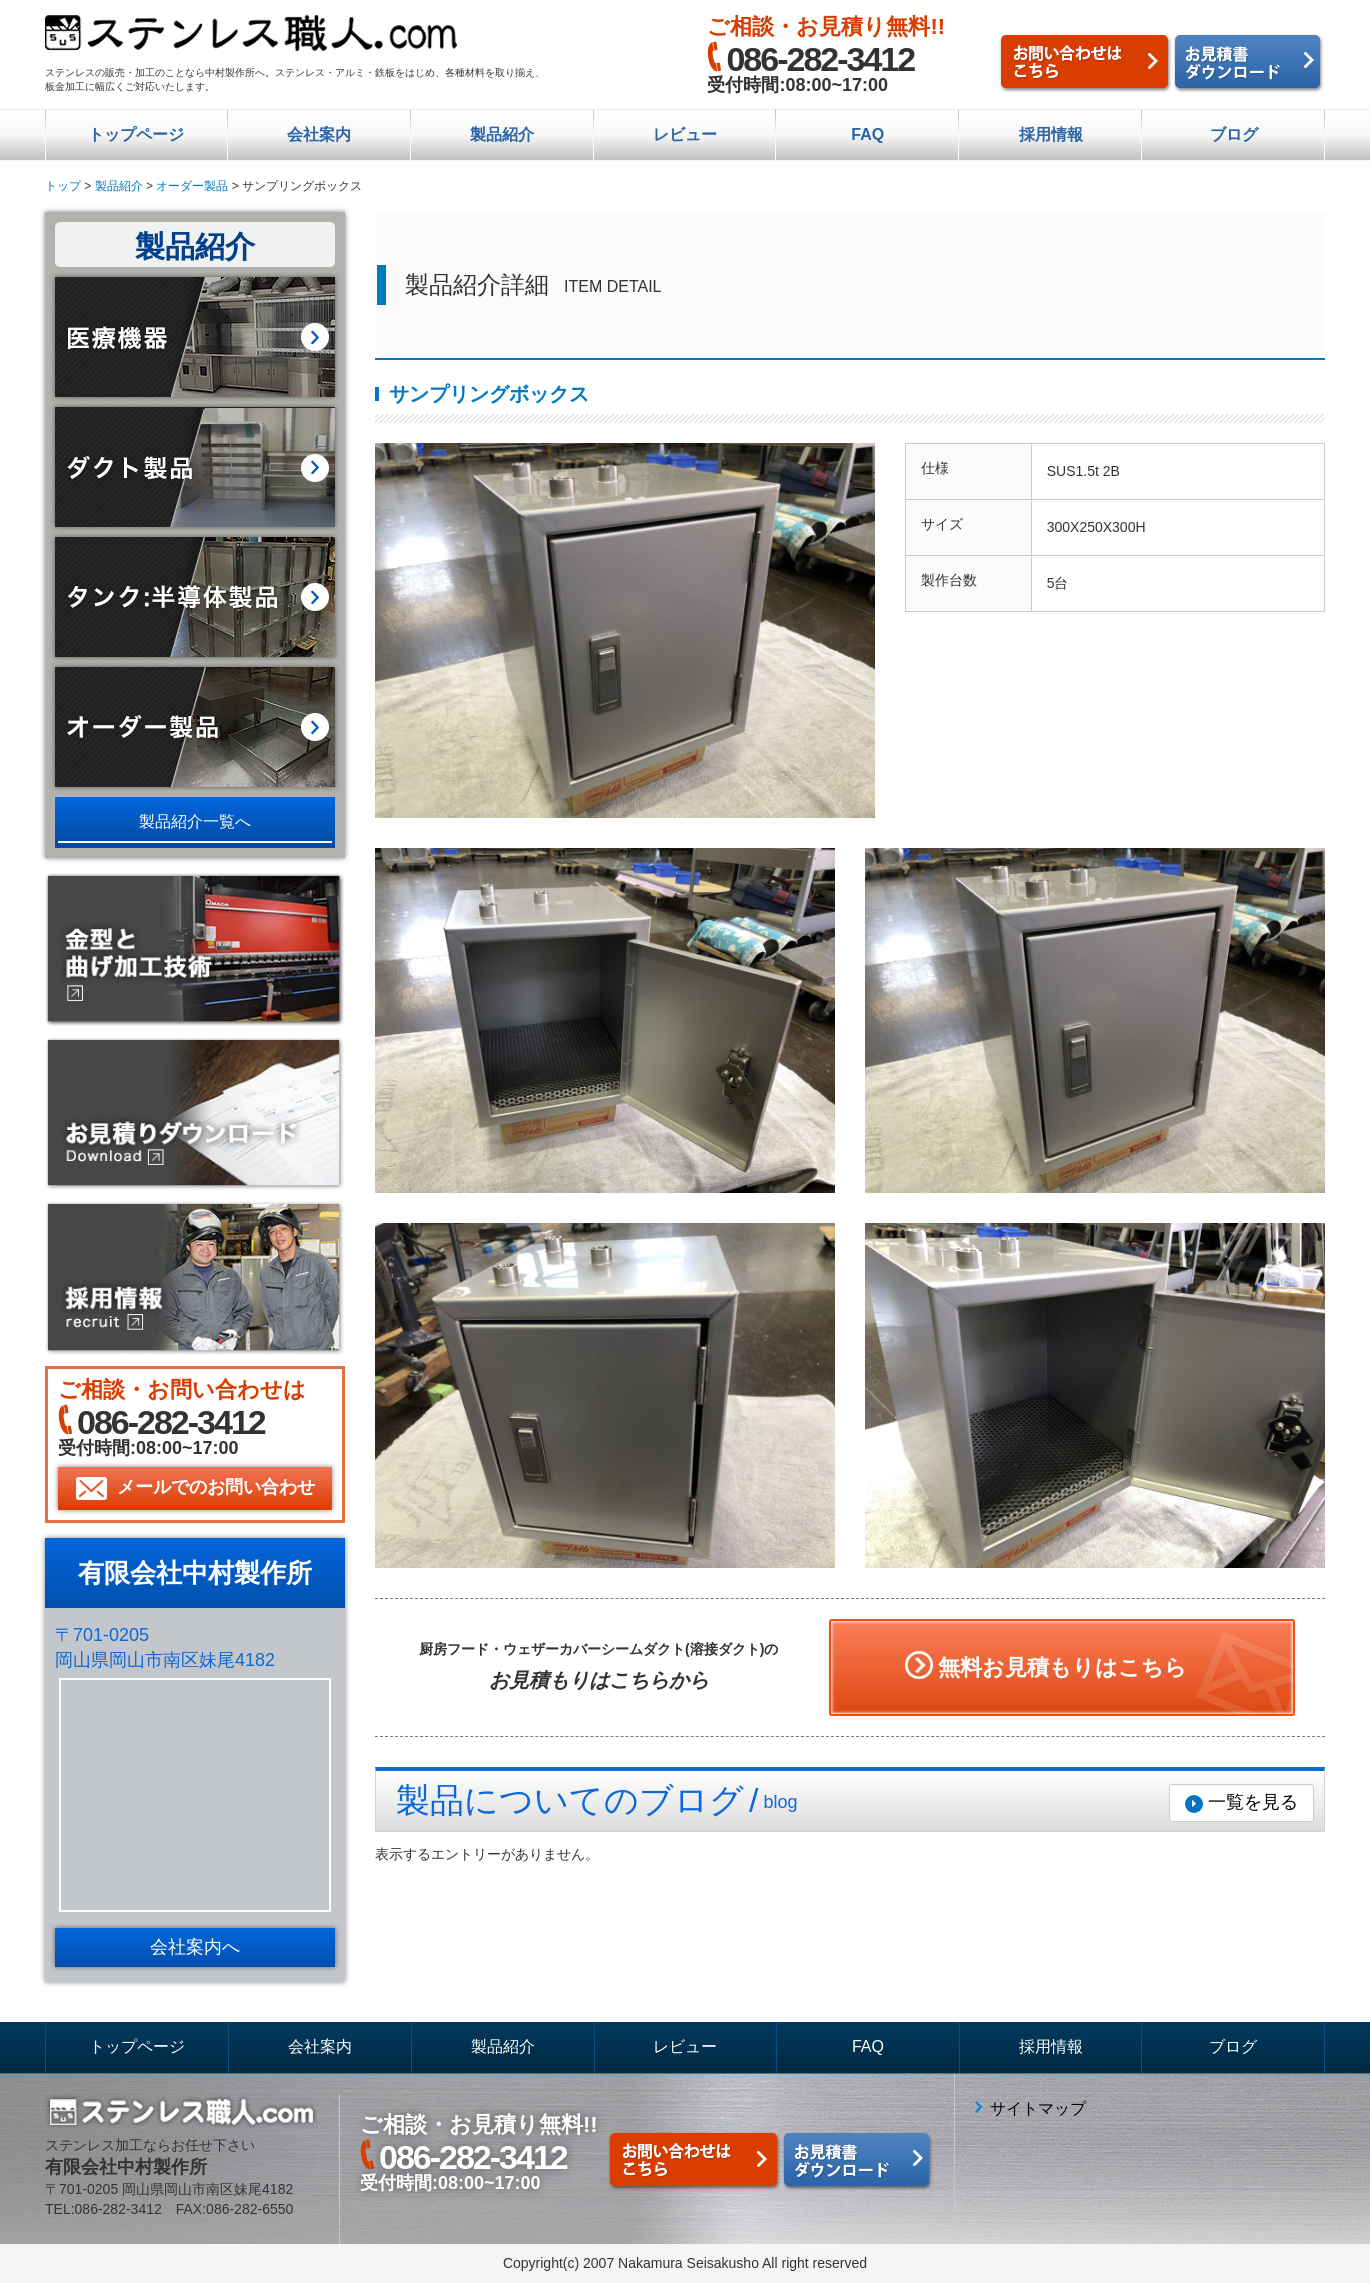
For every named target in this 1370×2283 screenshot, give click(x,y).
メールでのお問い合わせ (216, 1487)
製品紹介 (502, 134)
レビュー (685, 134)
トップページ (136, 134)
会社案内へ (195, 1947)
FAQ (867, 134)
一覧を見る (1253, 1802)
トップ (63, 186)
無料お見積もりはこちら (1062, 1667)
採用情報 (1051, 134)
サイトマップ (1038, 2108)
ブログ (1234, 134)
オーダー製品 (192, 186)
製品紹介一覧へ (195, 821)
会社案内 (319, 134)
